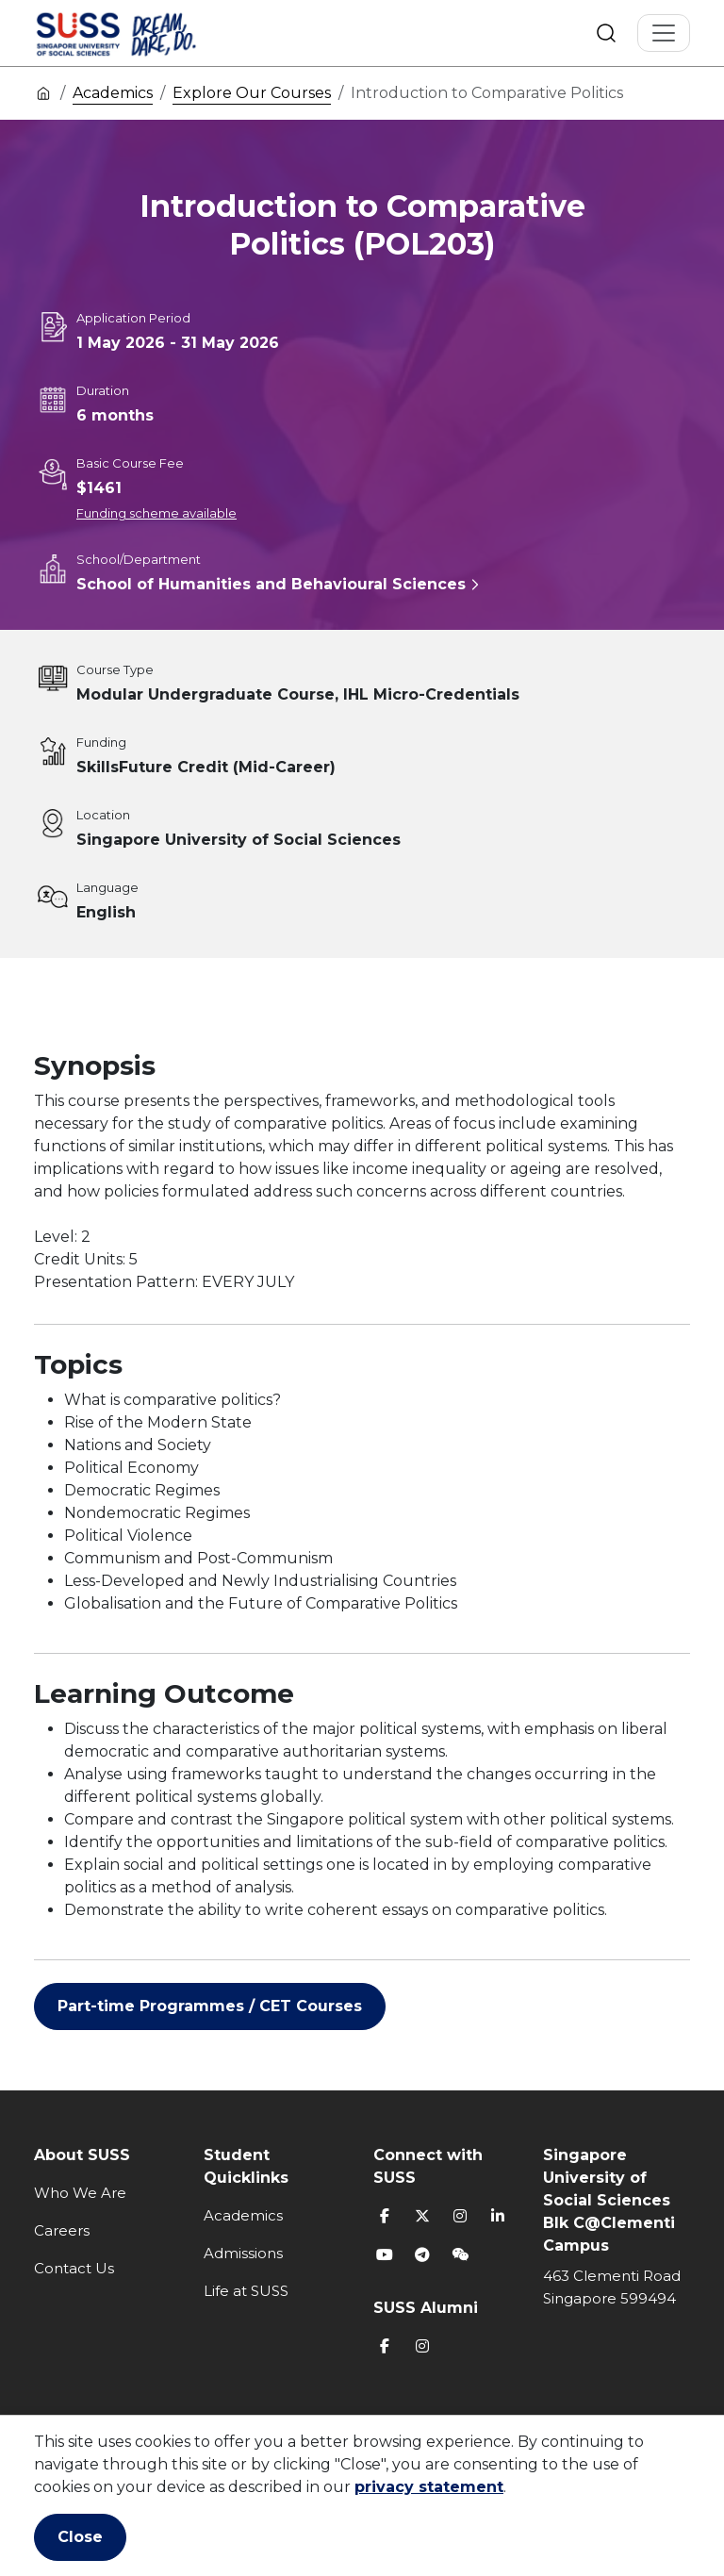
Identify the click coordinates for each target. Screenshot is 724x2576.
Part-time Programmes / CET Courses (210, 2006)
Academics (113, 93)
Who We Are (80, 2193)
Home (43, 92)
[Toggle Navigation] (663, 33)
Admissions (243, 2253)
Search (606, 33)
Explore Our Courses (252, 93)
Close (80, 2537)
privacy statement (428, 2487)
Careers (62, 2230)
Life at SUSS (246, 2291)
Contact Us (74, 2268)
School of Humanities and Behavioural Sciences (271, 584)
